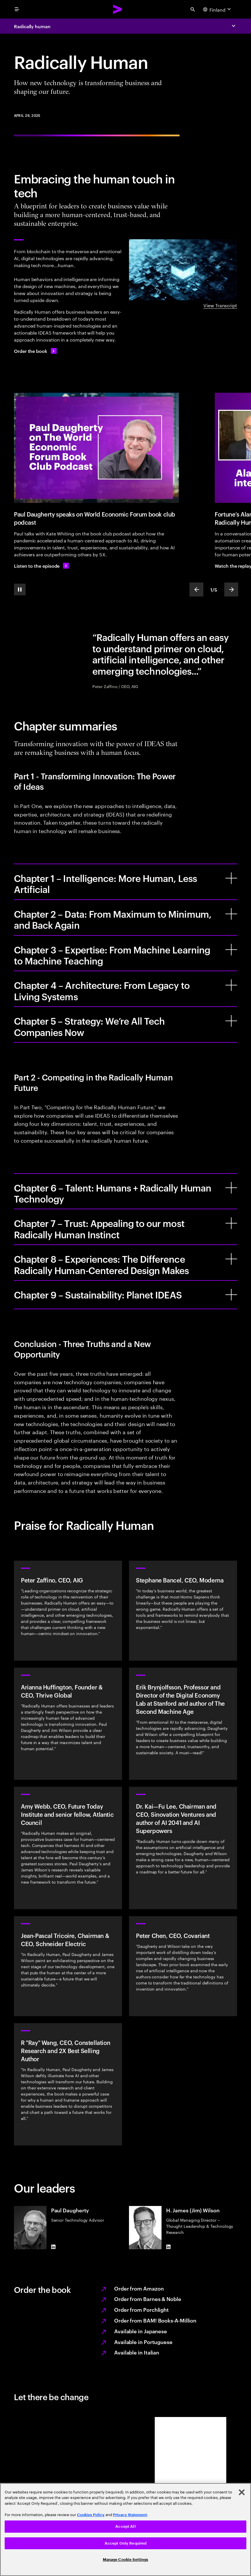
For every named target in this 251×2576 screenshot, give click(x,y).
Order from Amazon (139, 2288)
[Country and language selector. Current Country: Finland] (217, 9)
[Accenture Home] (118, 9)
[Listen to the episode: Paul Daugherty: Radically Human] (41, 566)
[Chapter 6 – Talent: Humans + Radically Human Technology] (231, 1188)
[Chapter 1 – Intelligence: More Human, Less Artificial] (231, 878)
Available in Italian (136, 2352)
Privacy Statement (130, 2515)
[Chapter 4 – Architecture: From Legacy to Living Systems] (231, 985)
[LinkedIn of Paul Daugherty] (53, 2247)
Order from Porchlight (141, 2309)
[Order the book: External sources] (35, 351)
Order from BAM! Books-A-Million (155, 2320)
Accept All (125, 2526)
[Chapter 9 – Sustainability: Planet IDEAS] (231, 1294)
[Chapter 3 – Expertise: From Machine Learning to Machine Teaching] (231, 949)
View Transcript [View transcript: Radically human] (220, 304)
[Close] (241, 2492)
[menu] (17, 9)
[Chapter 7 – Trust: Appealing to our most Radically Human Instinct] (231, 1223)
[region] (125, 2529)
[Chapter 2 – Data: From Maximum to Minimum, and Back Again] (231, 914)
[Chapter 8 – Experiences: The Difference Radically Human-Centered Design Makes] (231, 1259)
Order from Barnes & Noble (147, 2298)
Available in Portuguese (143, 2341)
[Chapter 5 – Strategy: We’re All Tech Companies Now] (231, 1021)
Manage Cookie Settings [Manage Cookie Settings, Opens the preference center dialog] (125, 2559)
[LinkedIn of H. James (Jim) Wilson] (168, 2247)
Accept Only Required (126, 2543)
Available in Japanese (140, 2330)
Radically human (32, 26)
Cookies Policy (91, 2515)
